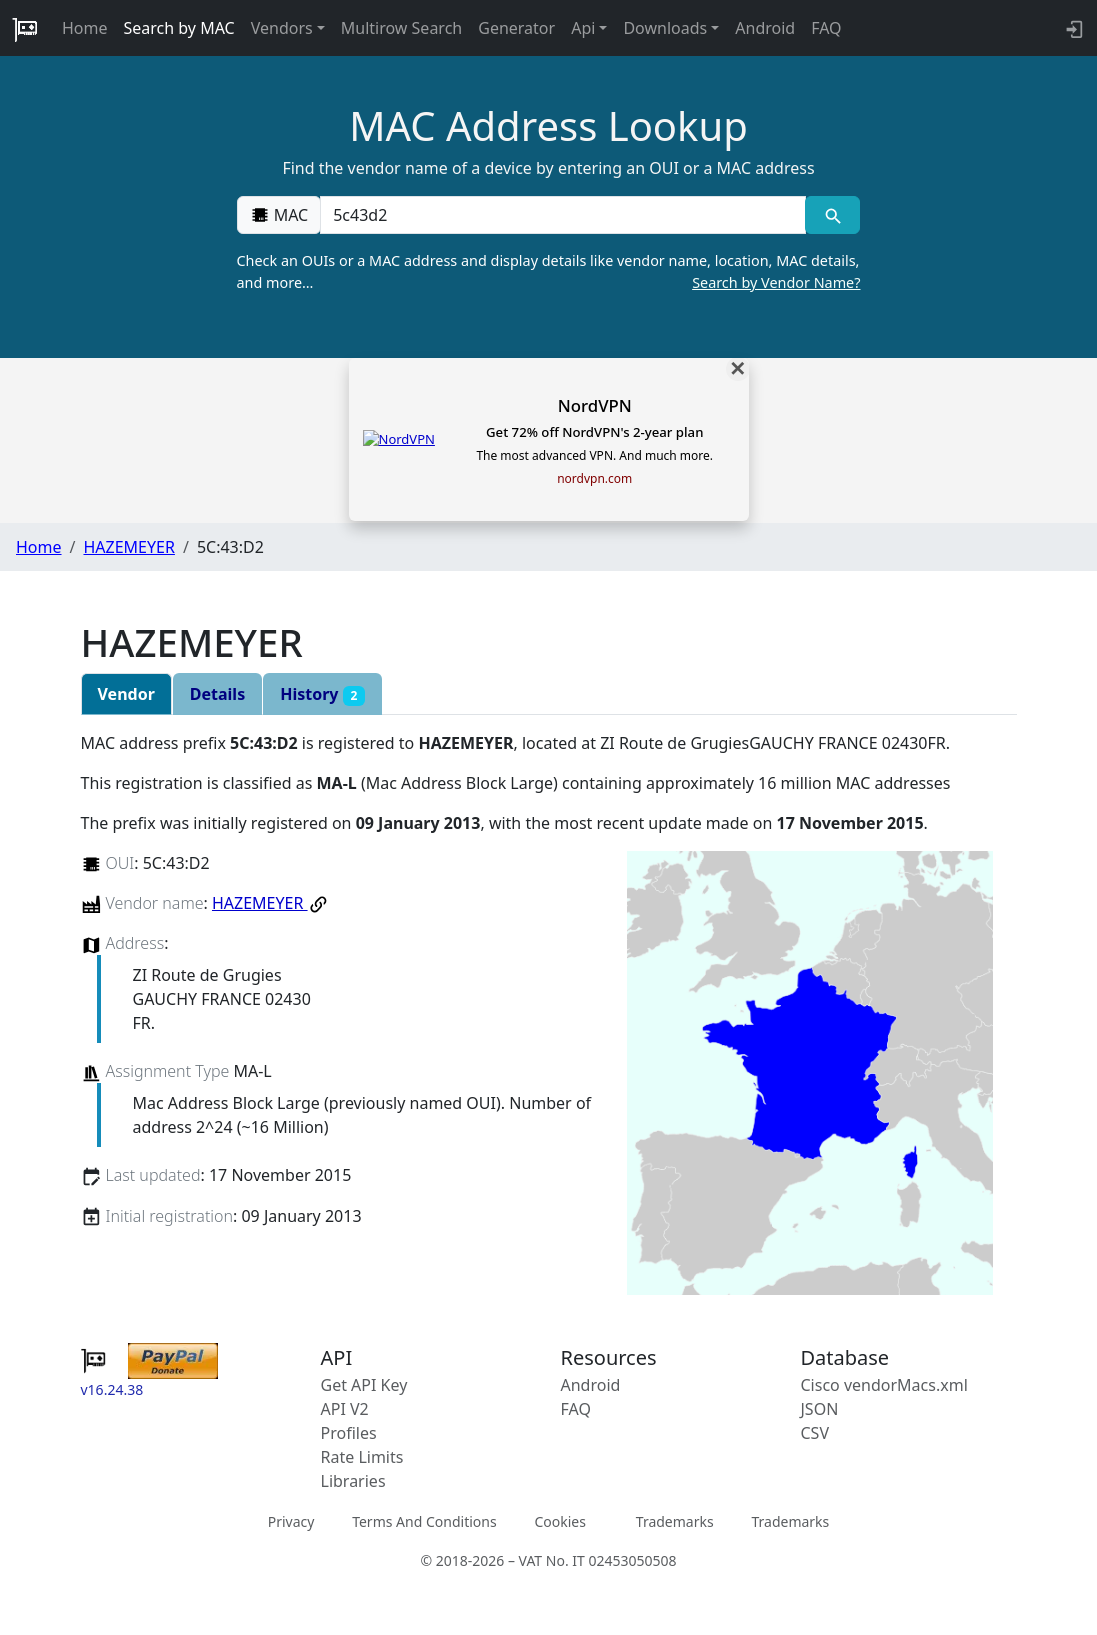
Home (85, 28)
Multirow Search (401, 28)
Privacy (291, 1521)
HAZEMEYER (128, 547)
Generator (516, 28)
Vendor (126, 694)
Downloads (665, 28)
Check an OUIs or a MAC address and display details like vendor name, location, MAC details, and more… (549, 272)
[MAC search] (832, 215)
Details (217, 694)
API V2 (345, 1409)
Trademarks (675, 1521)
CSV (815, 1433)
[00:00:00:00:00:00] (563, 215)
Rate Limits (362, 1457)
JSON (820, 1409)
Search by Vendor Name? (776, 282)
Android (765, 28)
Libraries (353, 1481)
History (322, 694)
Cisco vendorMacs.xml (884, 1385)
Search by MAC (179, 28)
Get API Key (364, 1385)
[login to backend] (1072, 28)
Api (583, 28)
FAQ (826, 28)
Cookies (559, 1521)
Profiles (349, 1433)
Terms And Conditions (424, 1521)
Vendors (282, 28)
